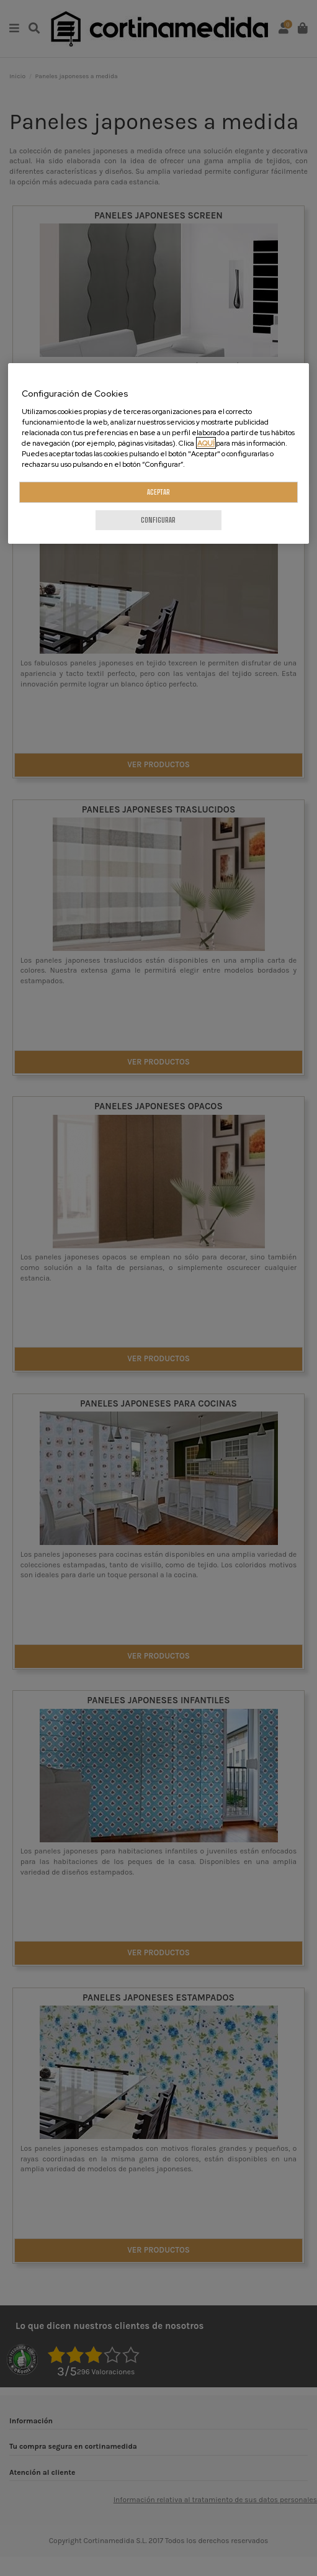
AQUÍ (206, 443)
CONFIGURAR (158, 520)
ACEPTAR (158, 492)
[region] (158, 453)
